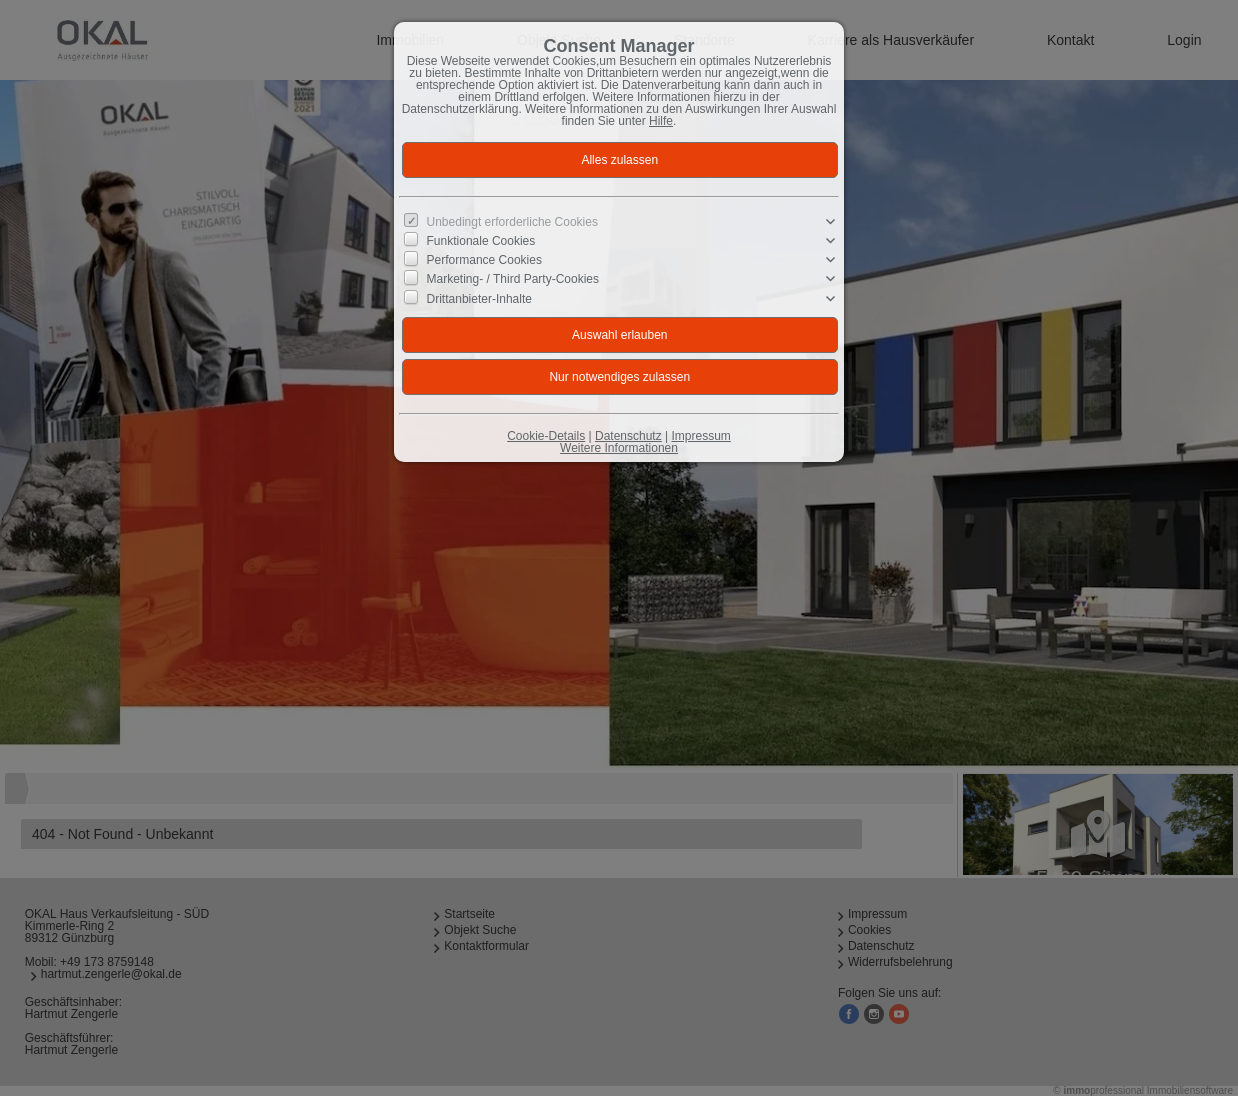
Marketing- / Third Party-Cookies (513, 279)
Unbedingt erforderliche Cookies (512, 222)
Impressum (700, 436)
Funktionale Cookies (481, 241)
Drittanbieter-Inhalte (479, 298)
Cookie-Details (546, 436)
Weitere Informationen (619, 448)
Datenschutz (628, 436)
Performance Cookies (484, 260)
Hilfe (661, 121)
